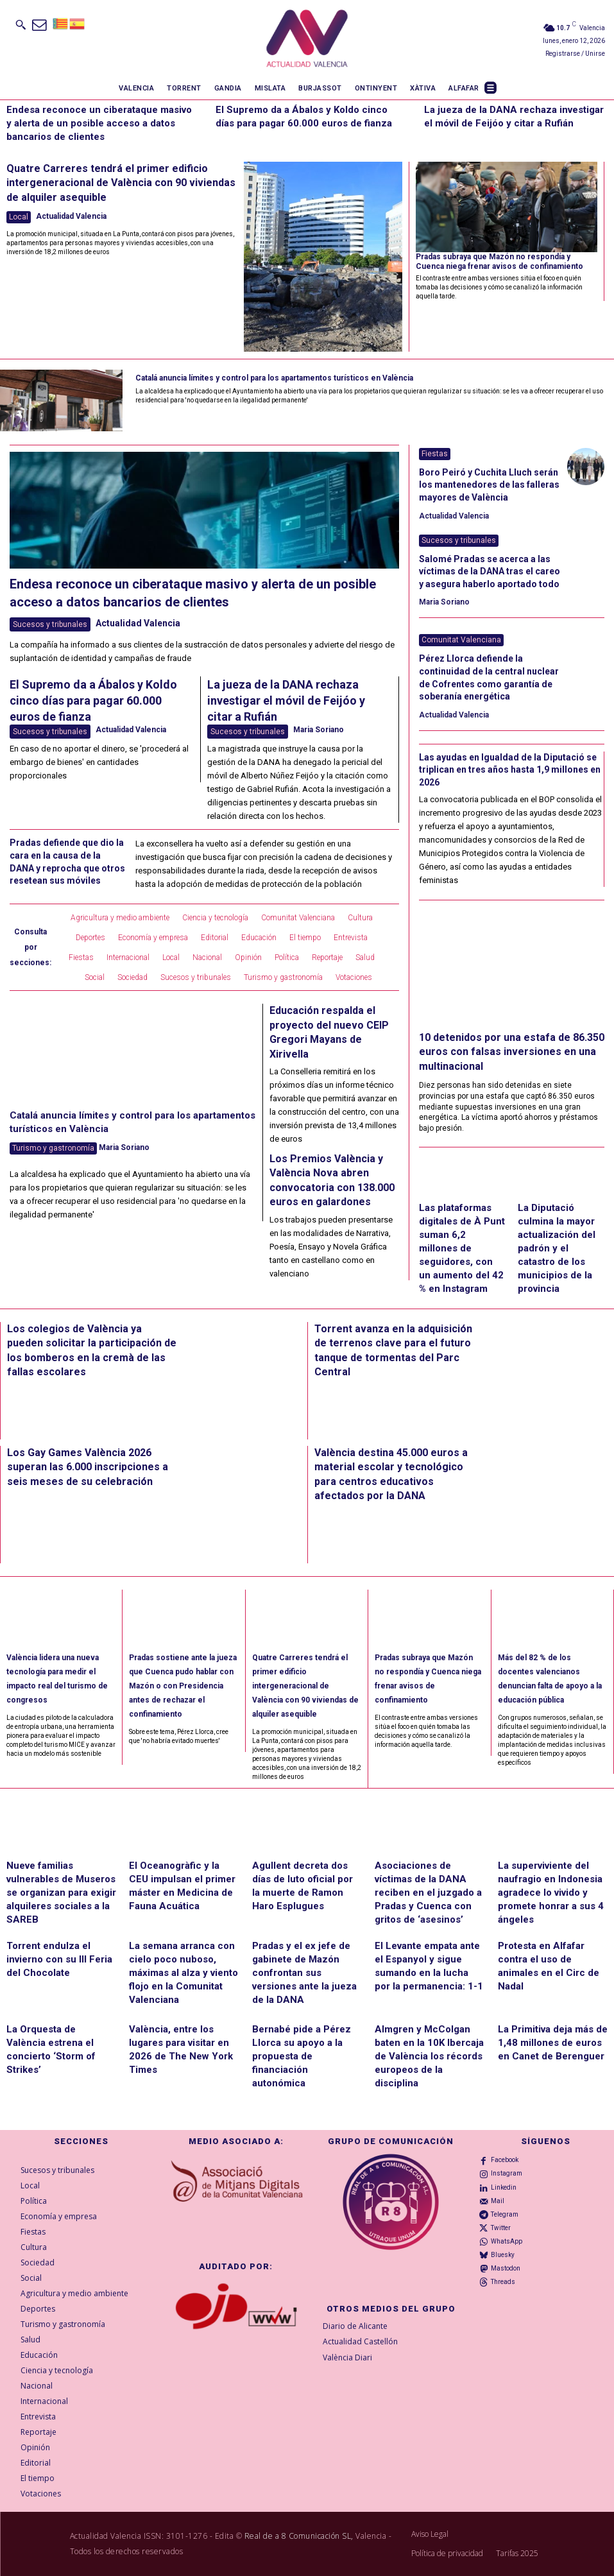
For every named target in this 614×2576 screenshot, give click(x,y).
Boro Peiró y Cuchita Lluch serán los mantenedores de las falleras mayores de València (489, 484)
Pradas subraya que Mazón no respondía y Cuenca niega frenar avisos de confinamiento (499, 261)
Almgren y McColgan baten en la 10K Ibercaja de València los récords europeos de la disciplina (429, 2056)
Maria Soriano (318, 729)
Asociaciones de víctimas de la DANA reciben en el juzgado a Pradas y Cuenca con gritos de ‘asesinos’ (428, 1892)
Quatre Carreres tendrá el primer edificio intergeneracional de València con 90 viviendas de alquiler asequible (120, 182)
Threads (503, 2281)
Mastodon (505, 2268)
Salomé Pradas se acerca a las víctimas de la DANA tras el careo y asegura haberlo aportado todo (489, 571)
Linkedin (503, 2187)
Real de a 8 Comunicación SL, (299, 2535)
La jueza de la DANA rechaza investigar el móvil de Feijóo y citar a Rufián (286, 700)
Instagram (506, 2173)
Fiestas (435, 453)
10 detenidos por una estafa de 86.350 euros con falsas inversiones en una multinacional (511, 1051)
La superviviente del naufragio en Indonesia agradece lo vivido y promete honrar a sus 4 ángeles (551, 1892)
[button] (20, 24)
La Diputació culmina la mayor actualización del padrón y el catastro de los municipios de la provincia (556, 1248)
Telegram (504, 2214)
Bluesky (503, 2254)
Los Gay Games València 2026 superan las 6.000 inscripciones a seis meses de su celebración (87, 1467)
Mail (497, 2200)
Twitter (501, 2227)
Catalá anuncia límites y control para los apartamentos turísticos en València (274, 378)
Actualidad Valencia (71, 216)
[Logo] (307, 38)
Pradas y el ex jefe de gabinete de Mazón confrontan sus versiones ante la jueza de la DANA (304, 1972)
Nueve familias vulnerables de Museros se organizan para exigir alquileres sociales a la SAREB (61, 1892)
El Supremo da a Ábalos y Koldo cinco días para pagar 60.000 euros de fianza (93, 700)
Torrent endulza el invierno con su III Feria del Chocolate (59, 1959)
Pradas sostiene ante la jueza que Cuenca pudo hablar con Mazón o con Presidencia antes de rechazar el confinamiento (183, 1686)
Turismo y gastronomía (53, 1148)
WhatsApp (506, 2241)
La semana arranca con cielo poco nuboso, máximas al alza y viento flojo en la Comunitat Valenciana (183, 1972)
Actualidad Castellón (360, 2341)
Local (18, 216)
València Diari (347, 2357)
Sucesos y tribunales (50, 624)
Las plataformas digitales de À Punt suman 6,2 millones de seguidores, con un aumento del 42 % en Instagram (462, 1248)
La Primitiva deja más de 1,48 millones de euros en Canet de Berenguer (553, 2042)
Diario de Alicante (355, 2326)
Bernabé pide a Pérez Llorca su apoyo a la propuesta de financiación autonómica (301, 2056)
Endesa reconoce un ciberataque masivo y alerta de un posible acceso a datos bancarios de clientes (99, 123)
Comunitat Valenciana (461, 639)
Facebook (504, 2159)
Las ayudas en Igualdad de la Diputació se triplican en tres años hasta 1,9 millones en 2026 (510, 769)
